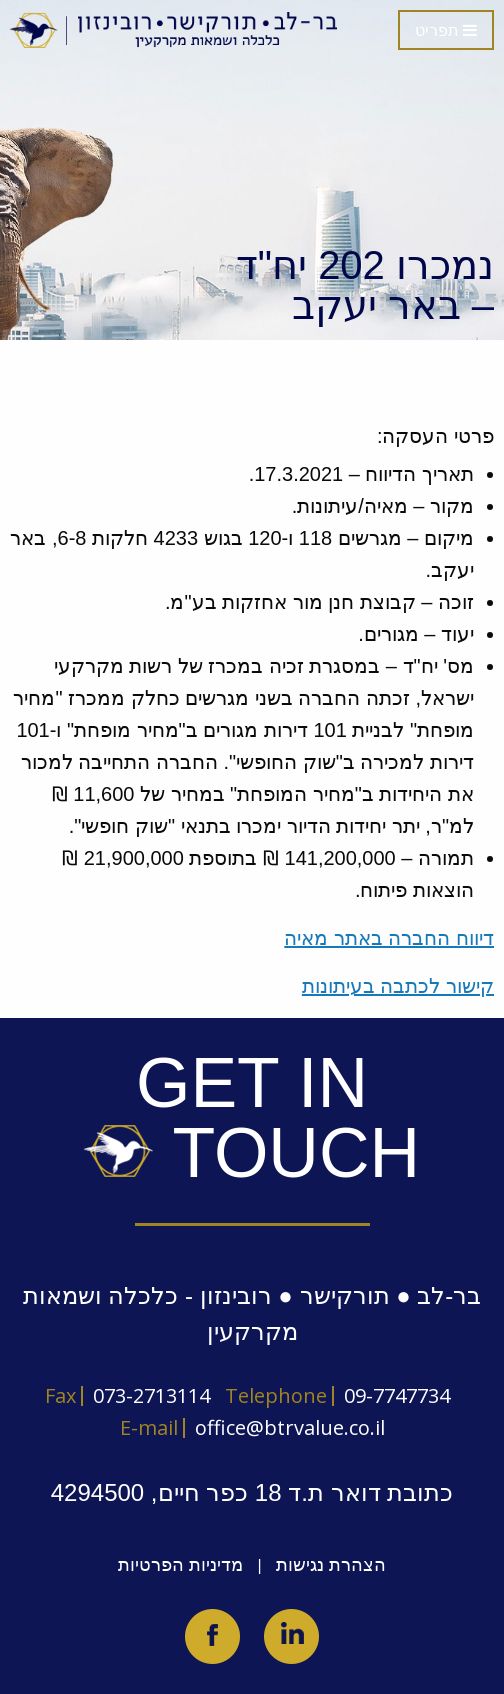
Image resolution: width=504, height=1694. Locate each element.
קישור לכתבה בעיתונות (398, 986)
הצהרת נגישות (331, 1565)
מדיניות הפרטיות (180, 1565)
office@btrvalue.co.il (290, 1427)
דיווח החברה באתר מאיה (389, 938)
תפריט (446, 30)
